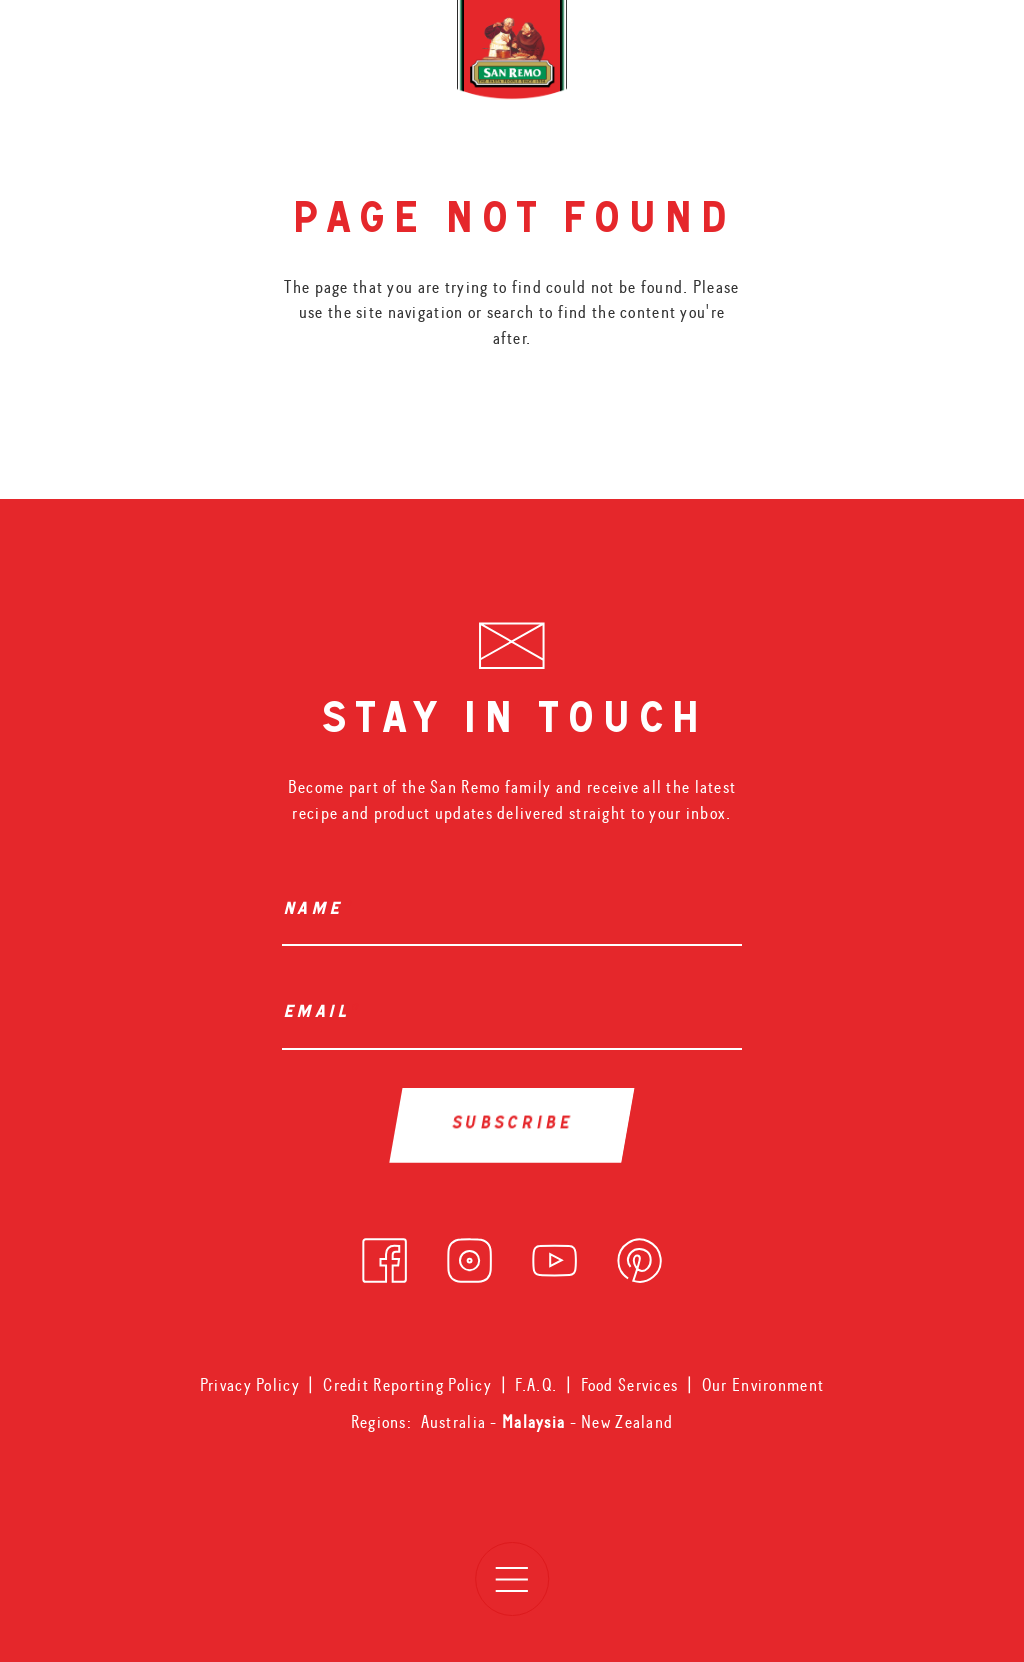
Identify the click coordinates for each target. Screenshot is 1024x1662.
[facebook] (384, 1255)
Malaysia (536, 1422)
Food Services (630, 1385)
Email (321, 1014)
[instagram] (469, 1255)
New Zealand (627, 1422)
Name (317, 911)
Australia (456, 1422)
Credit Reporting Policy (407, 1385)
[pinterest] (639, 1255)
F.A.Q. (536, 1385)
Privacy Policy (250, 1385)
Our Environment (763, 1385)
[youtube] (554, 1255)
